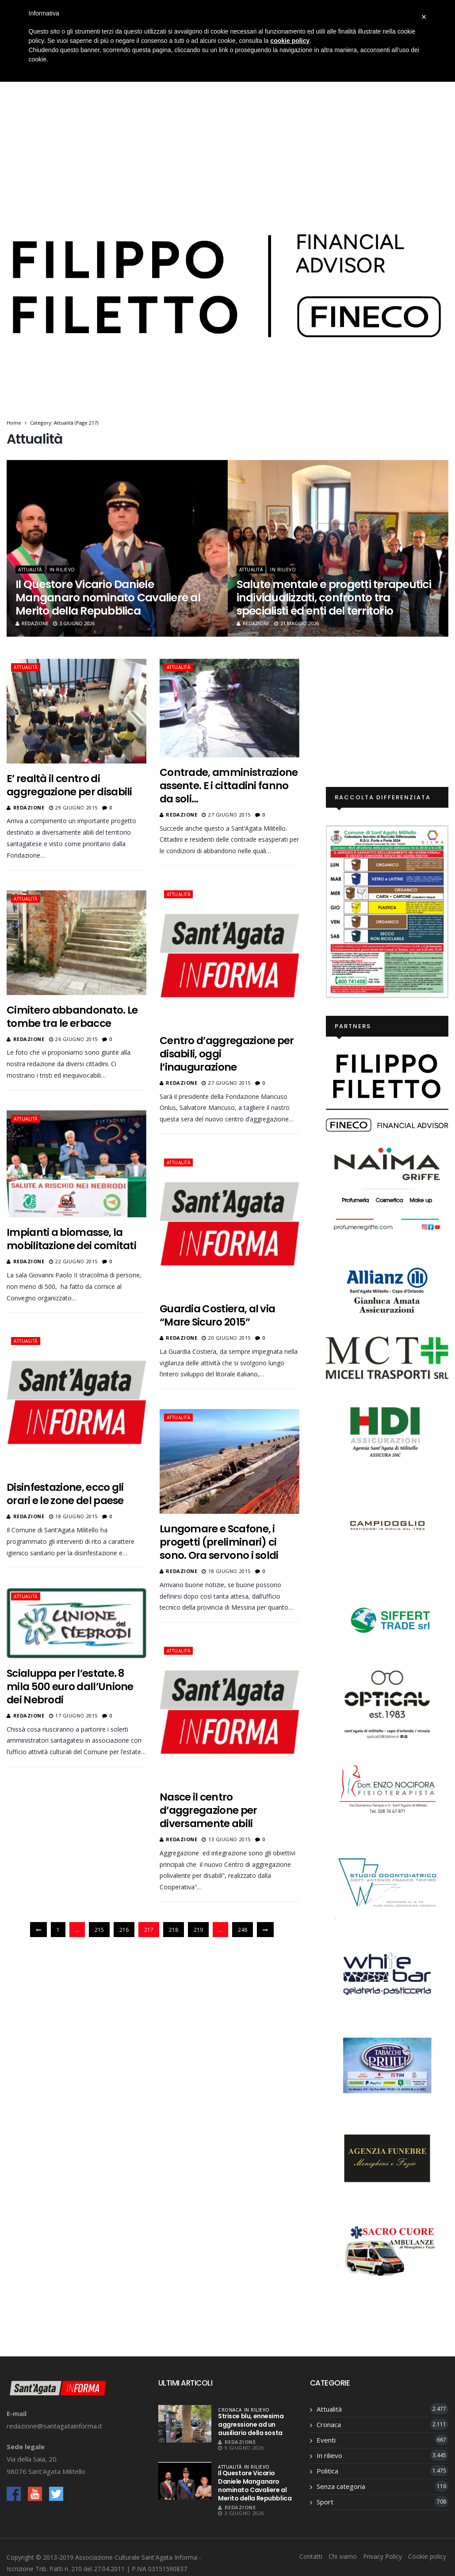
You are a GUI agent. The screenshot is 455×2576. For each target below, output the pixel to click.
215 (99, 1930)
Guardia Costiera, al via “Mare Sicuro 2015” (216, 1314)
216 (124, 1930)
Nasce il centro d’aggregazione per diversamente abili (207, 1807)
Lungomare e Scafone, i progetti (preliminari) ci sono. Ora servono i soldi (218, 1540)
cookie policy (290, 40)
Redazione (32, 623)
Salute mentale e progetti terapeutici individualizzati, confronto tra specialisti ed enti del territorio (334, 598)
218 (173, 1930)
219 (198, 1930)
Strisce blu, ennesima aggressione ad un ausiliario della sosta (250, 2424)
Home (14, 422)
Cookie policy (427, 2556)
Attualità (30, 569)
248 (242, 1930)
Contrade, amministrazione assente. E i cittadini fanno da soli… (228, 785)
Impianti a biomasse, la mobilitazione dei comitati (71, 1238)
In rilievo (62, 569)
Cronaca (230, 2410)
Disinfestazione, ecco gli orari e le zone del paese (65, 1492)
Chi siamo (343, 2556)
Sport (325, 2501)
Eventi (326, 2439)
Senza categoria (341, 2486)
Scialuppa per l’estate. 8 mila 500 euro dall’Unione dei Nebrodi (70, 1684)
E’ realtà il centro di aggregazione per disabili (69, 785)
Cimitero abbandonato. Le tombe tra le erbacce (72, 1016)
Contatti (310, 2556)
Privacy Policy (382, 2556)
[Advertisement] (227, 117)
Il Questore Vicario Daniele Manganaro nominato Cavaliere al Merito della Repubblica (107, 598)
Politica (327, 2470)
